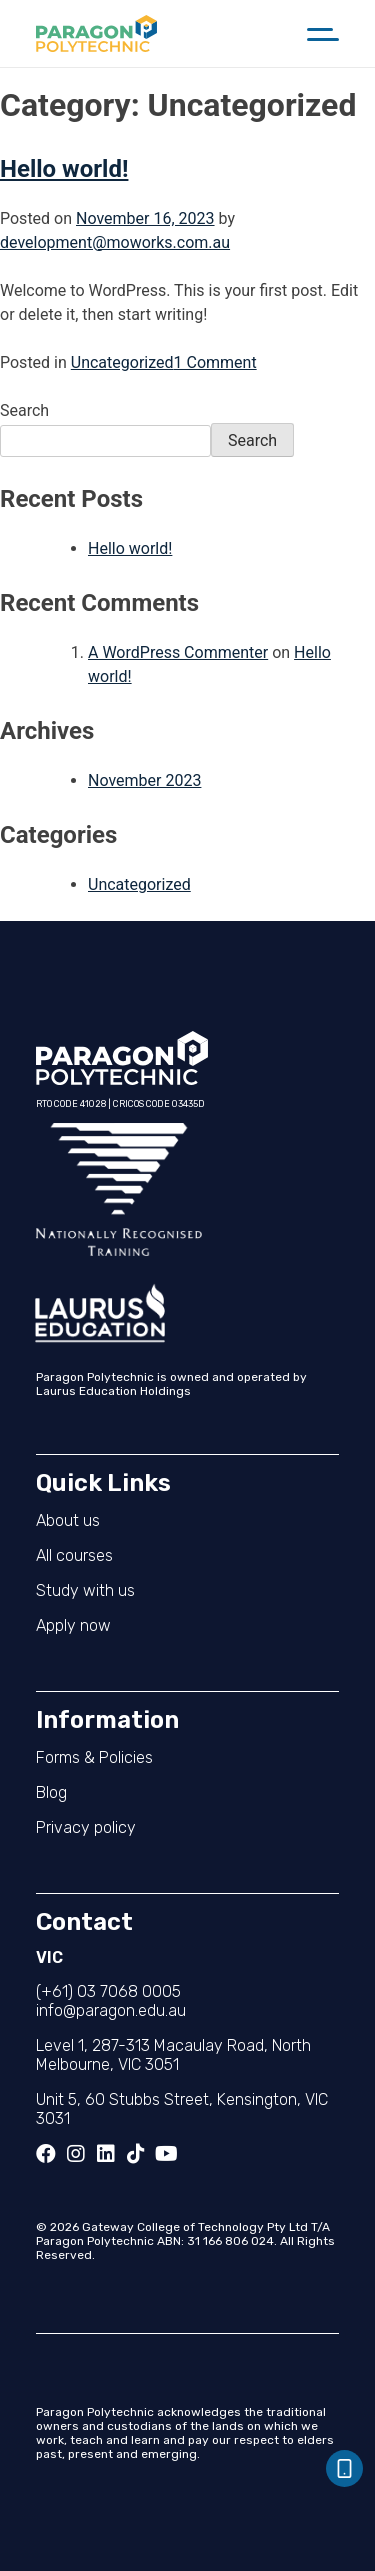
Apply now (73, 1625)
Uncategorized (122, 362)
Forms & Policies (94, 1757)
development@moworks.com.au (115, 242)
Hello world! (64, 169)
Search (24, 410)
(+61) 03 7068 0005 (108, 1991)
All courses (74, 1555)
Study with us (85, 1590)
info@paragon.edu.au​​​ (111, 2010)
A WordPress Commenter (178, 652)
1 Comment (215, 362)
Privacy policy (86, 1827)
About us (68, 1520)
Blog (51, 1792)
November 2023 (144, 780)
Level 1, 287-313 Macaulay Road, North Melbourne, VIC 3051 (173, 2055)
